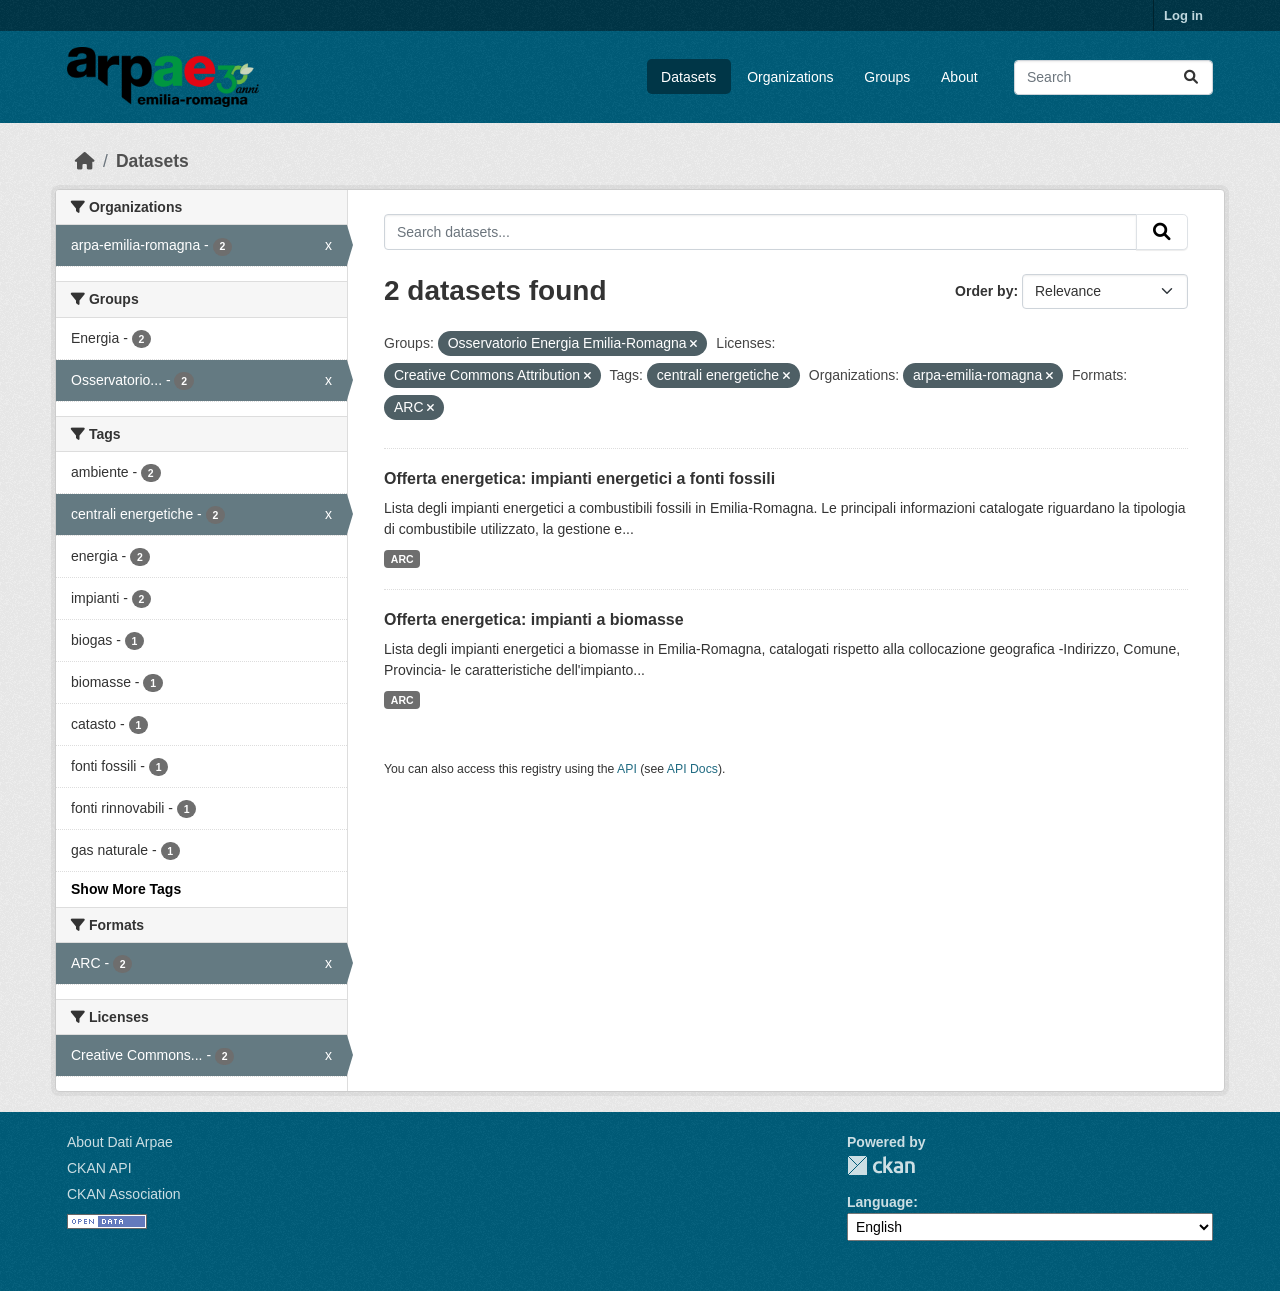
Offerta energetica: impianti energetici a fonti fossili (579, 478)
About (959, 77)
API (627, 769)
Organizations (790, 77)
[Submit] (1191, 77)
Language (880, 1202)
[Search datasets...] (1113, 77)
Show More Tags (126, 889)
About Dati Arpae (120, 1142)
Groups (887, 77)
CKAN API (99, 1168)
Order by (984, 291)
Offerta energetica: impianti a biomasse (534, 619)
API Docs (692, 769)
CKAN (881, 1165)
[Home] (85, 161)
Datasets (688, 77)
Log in (1183, 15)
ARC (402, 559)
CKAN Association (124, 1194)
